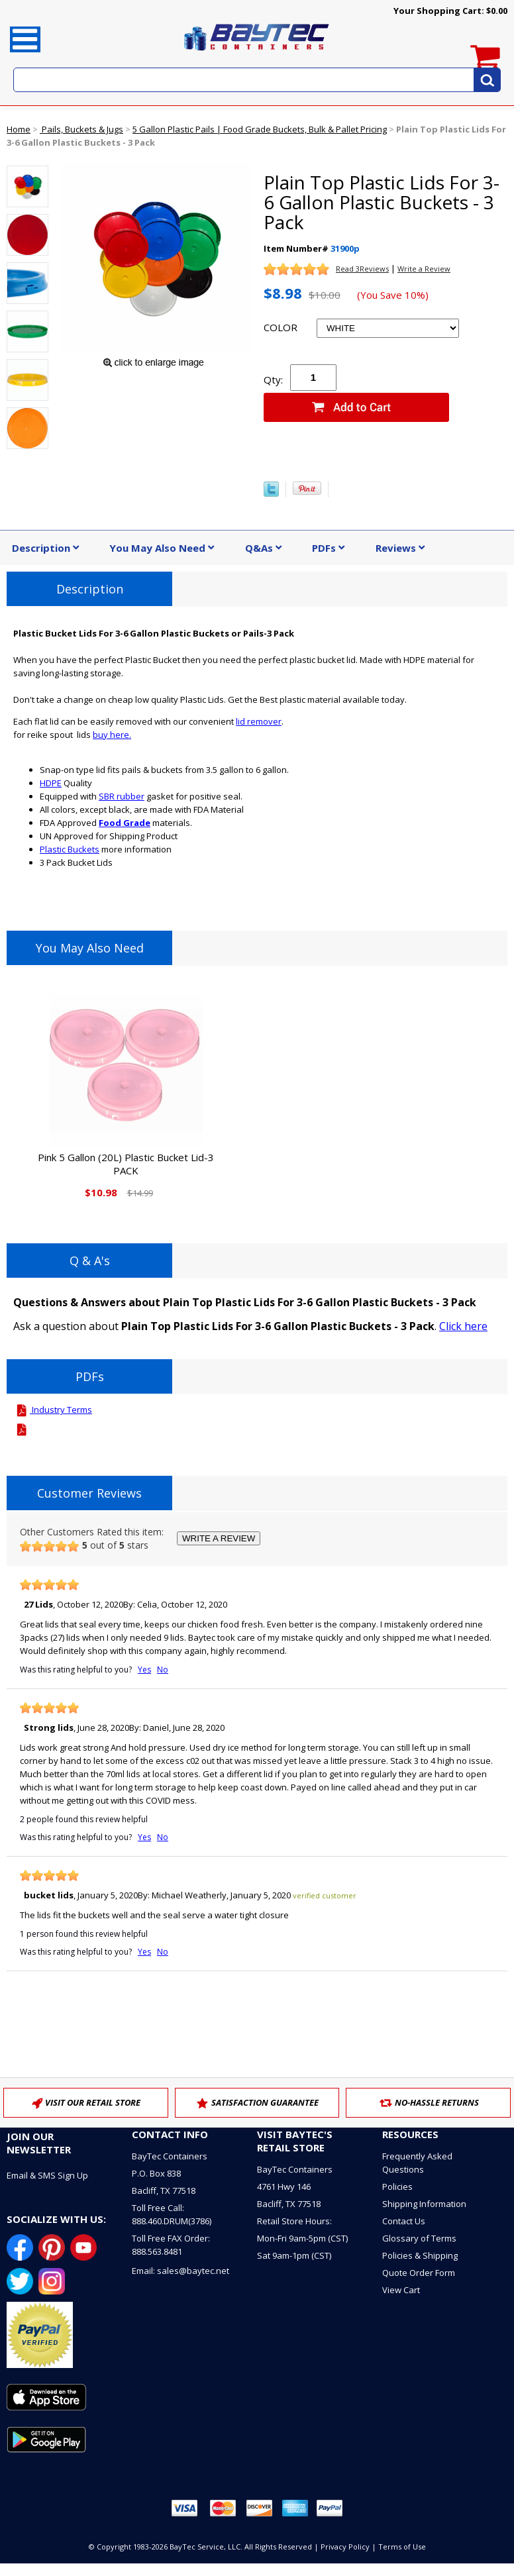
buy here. (112, 735)
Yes (144, 1669)
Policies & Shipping (420, 2255)
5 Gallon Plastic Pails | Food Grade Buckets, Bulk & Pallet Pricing (259, 129)
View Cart (401, 2290)
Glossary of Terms (419, 2238)
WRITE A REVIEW (218, 1538)
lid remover (259, 721)
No (162, 1669)
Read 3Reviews (362, 269)
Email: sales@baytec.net (180, 2271)
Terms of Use (402, 2546)
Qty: (273, 379)
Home (18, 129)
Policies (397, 2186)
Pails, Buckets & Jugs (81, 129)
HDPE (51, 783)
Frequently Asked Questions (417, 2162)
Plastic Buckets (69, 849)
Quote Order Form (418, 2273)
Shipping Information (424, 2204)
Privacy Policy (345, 2546)
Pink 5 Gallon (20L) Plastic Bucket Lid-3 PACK (126, 1164)
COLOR (280, 327)
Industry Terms (52, 1410)
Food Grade (124, 823)
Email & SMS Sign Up (47, 2175)
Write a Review (423, 269)
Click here (463, 1326)
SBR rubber (121, 796)
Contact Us (403, 2221)
